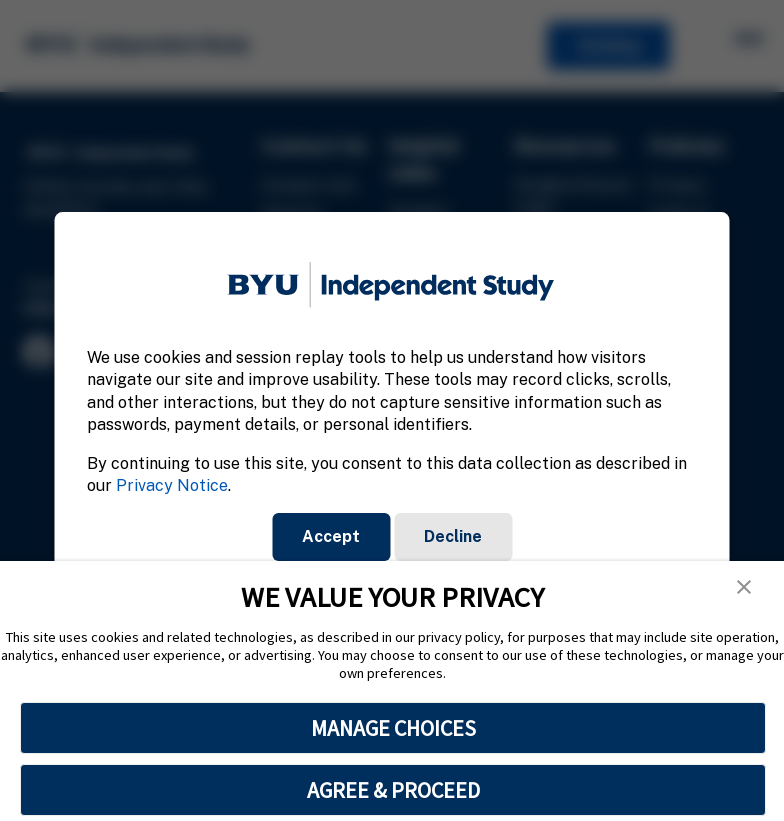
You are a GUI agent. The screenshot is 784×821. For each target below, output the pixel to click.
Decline (453, 536)
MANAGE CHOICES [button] (393, 728)
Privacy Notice (172, 485)
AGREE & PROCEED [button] (393, 790)
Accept (331, 536)
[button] (744, 587)
